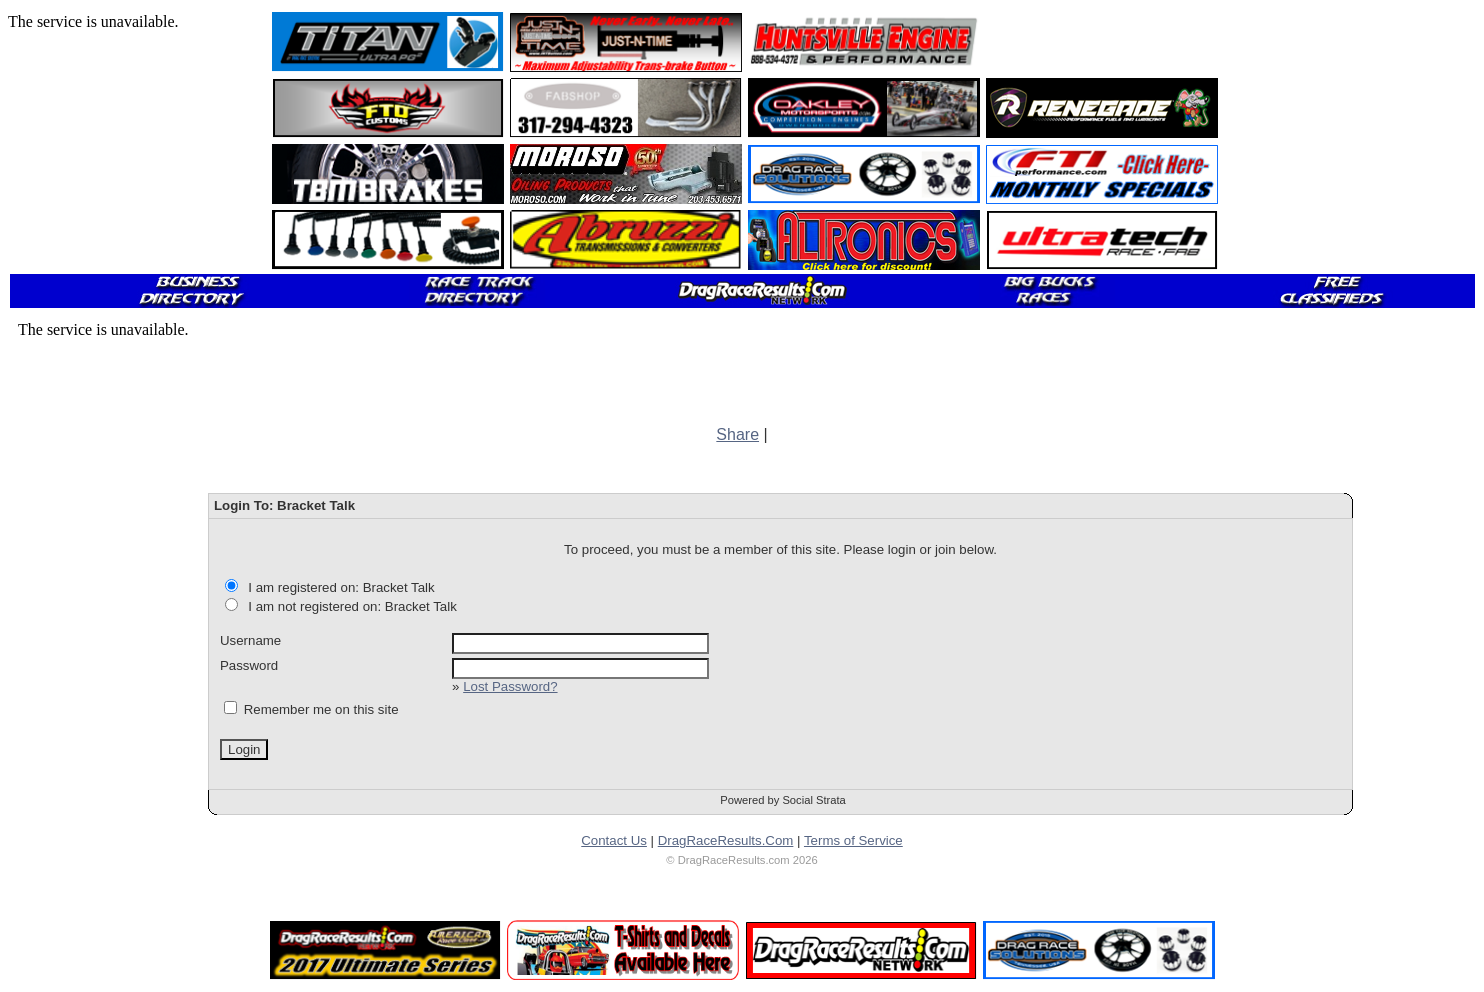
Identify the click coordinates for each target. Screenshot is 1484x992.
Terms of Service (853, 840)
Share (737, 434)
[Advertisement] (1103, 42)
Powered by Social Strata (783, 800)
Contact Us (614, 840)
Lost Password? (510, 686)
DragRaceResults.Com (726, 840)
